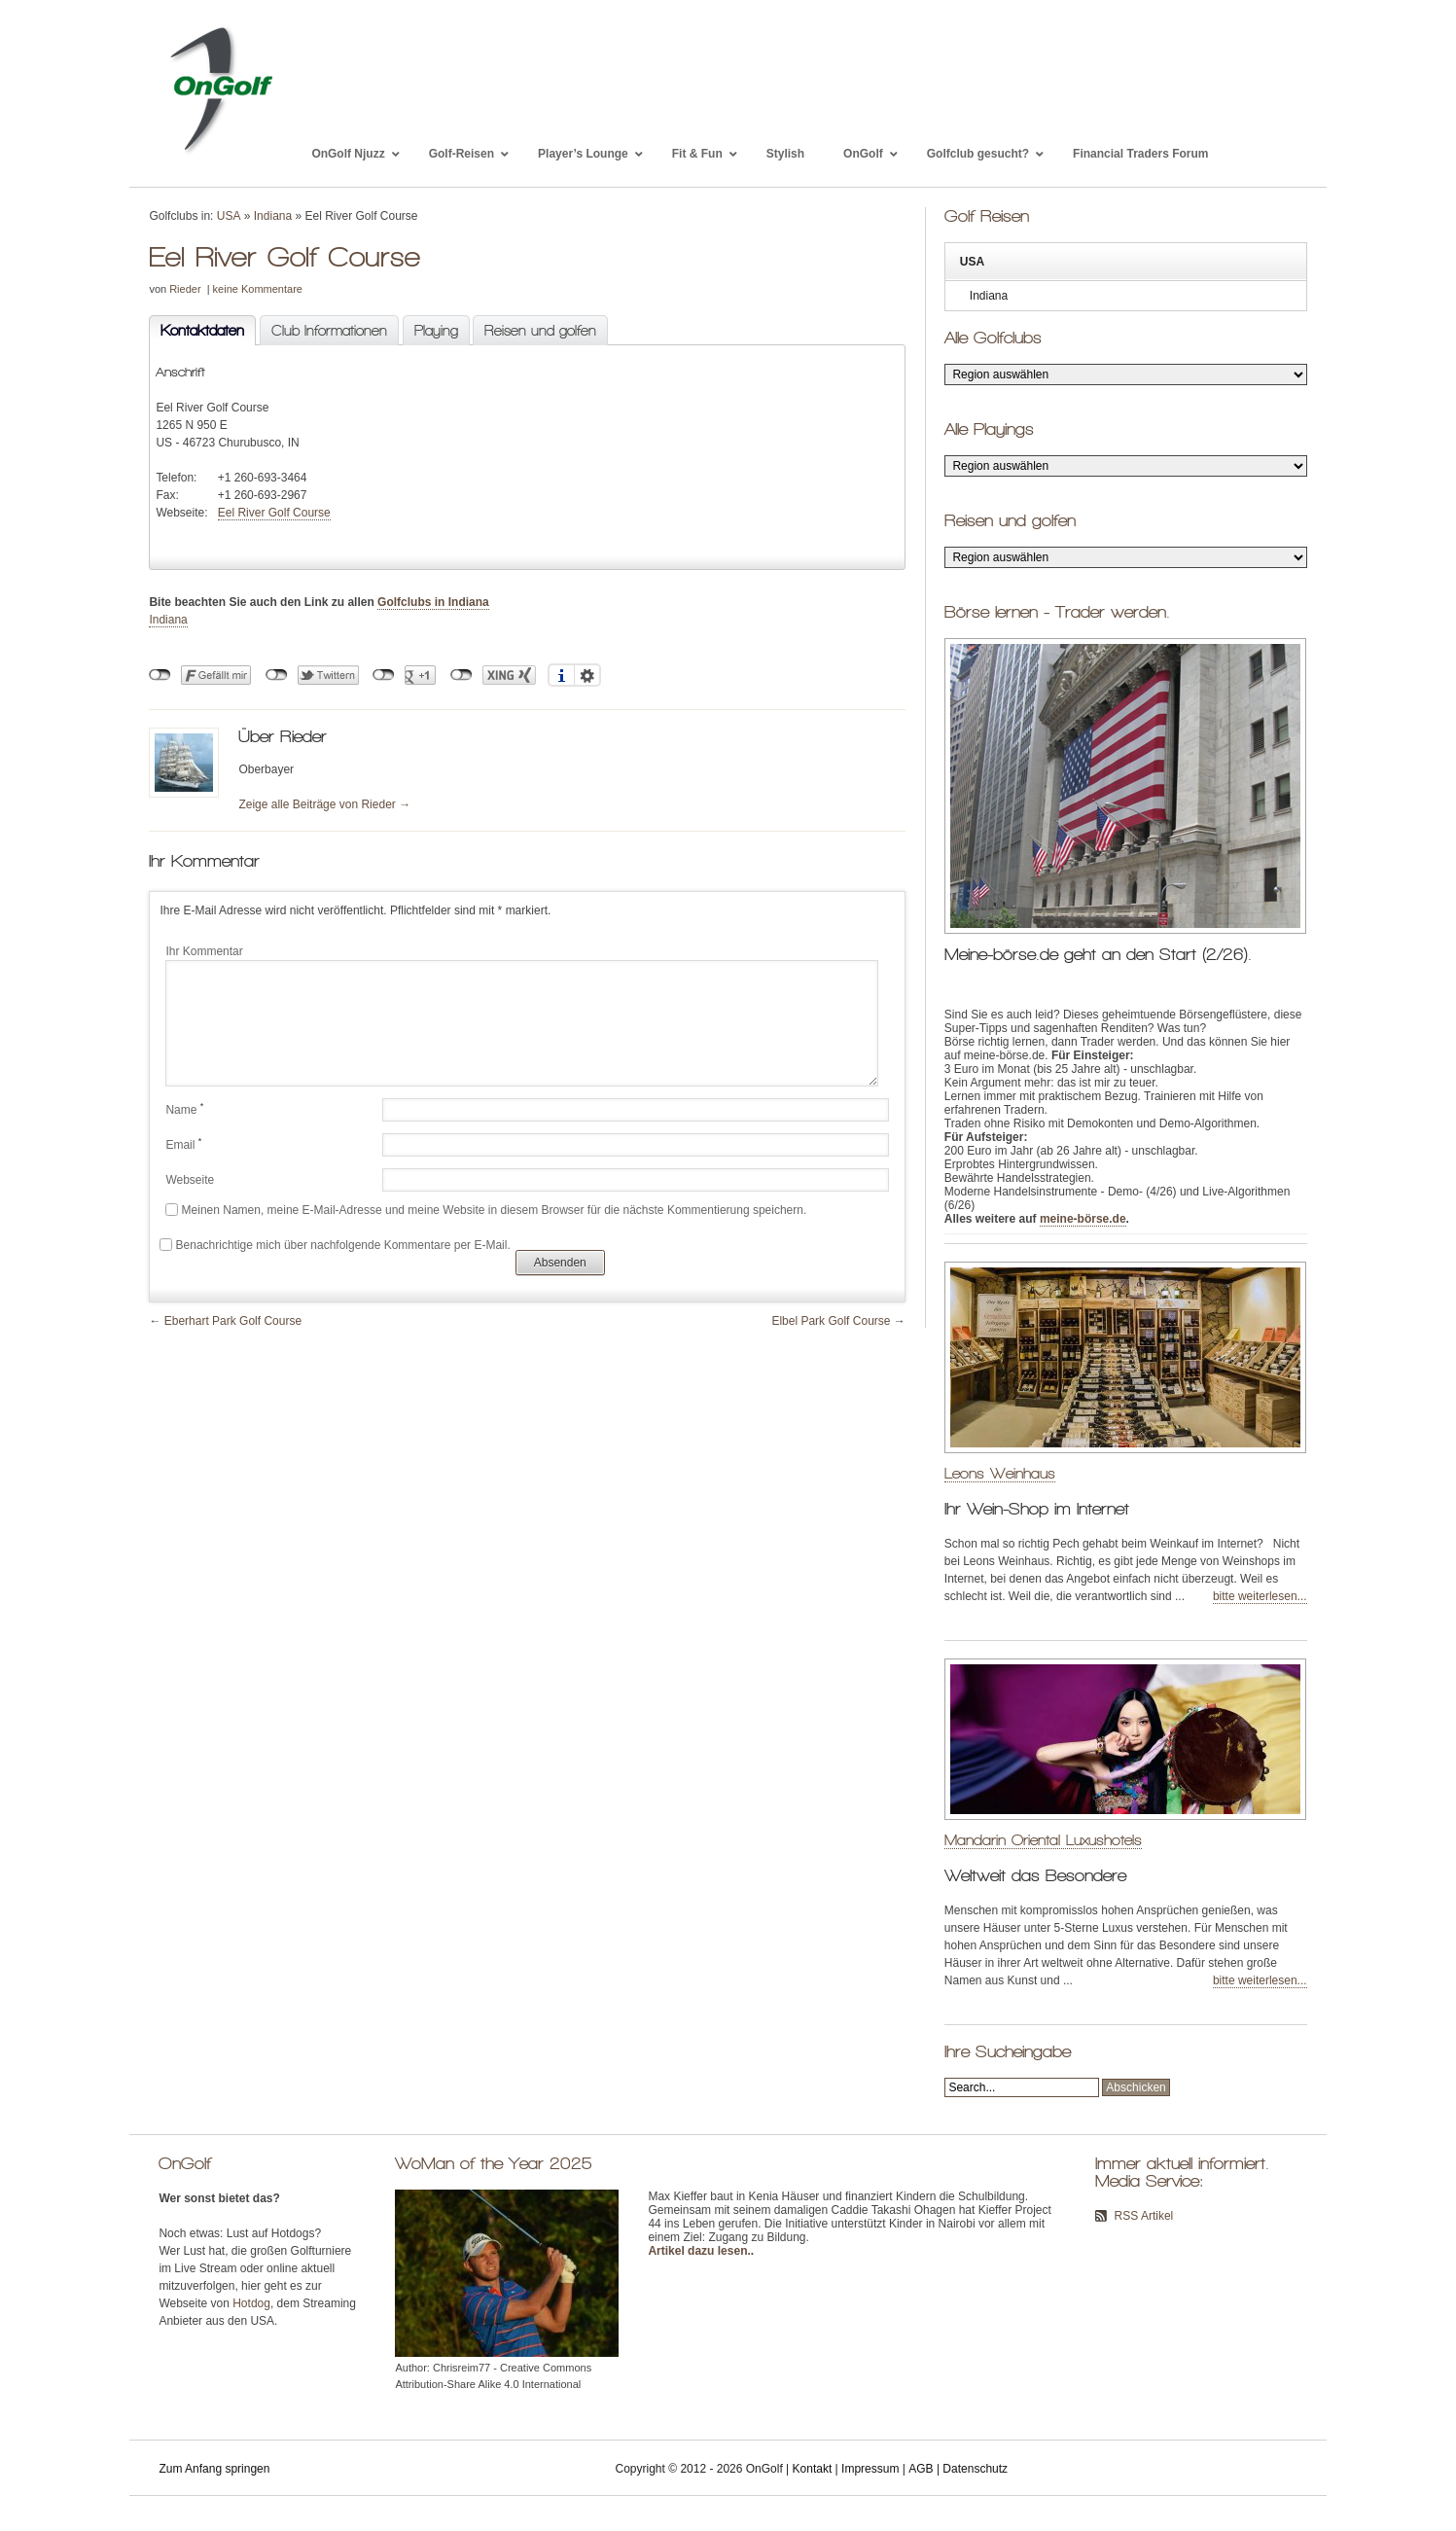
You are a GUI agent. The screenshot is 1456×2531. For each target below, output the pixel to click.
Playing (436, 331)
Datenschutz (975, 2469)
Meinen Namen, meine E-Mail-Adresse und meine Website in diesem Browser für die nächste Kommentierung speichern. (494, 1210)
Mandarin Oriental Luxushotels (1043, 1840)
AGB (920, 2469)
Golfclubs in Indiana (433, 602)
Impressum (870, 2469)
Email (183, 1144)
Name (184, 1109)
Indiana (273, 216)
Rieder (184, 289)
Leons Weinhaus (999, 1473)
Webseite (189, 1180)
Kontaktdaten (196, 331)
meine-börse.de (1083, 1219)
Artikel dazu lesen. (699, 2251)
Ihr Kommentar (203, 951)
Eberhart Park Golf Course (233, 1321)
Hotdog (251, 2303)
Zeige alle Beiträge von (324, 804)
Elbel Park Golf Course (830, 1321)
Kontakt (813, 2469)
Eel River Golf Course (274, 512)
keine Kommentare (257, 289)
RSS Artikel (1144, 2216)
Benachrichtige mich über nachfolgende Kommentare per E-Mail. (335, 1245)
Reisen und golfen (540, 331)
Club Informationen (329, 331)
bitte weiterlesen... (1260, 1596)
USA (229, 216)
